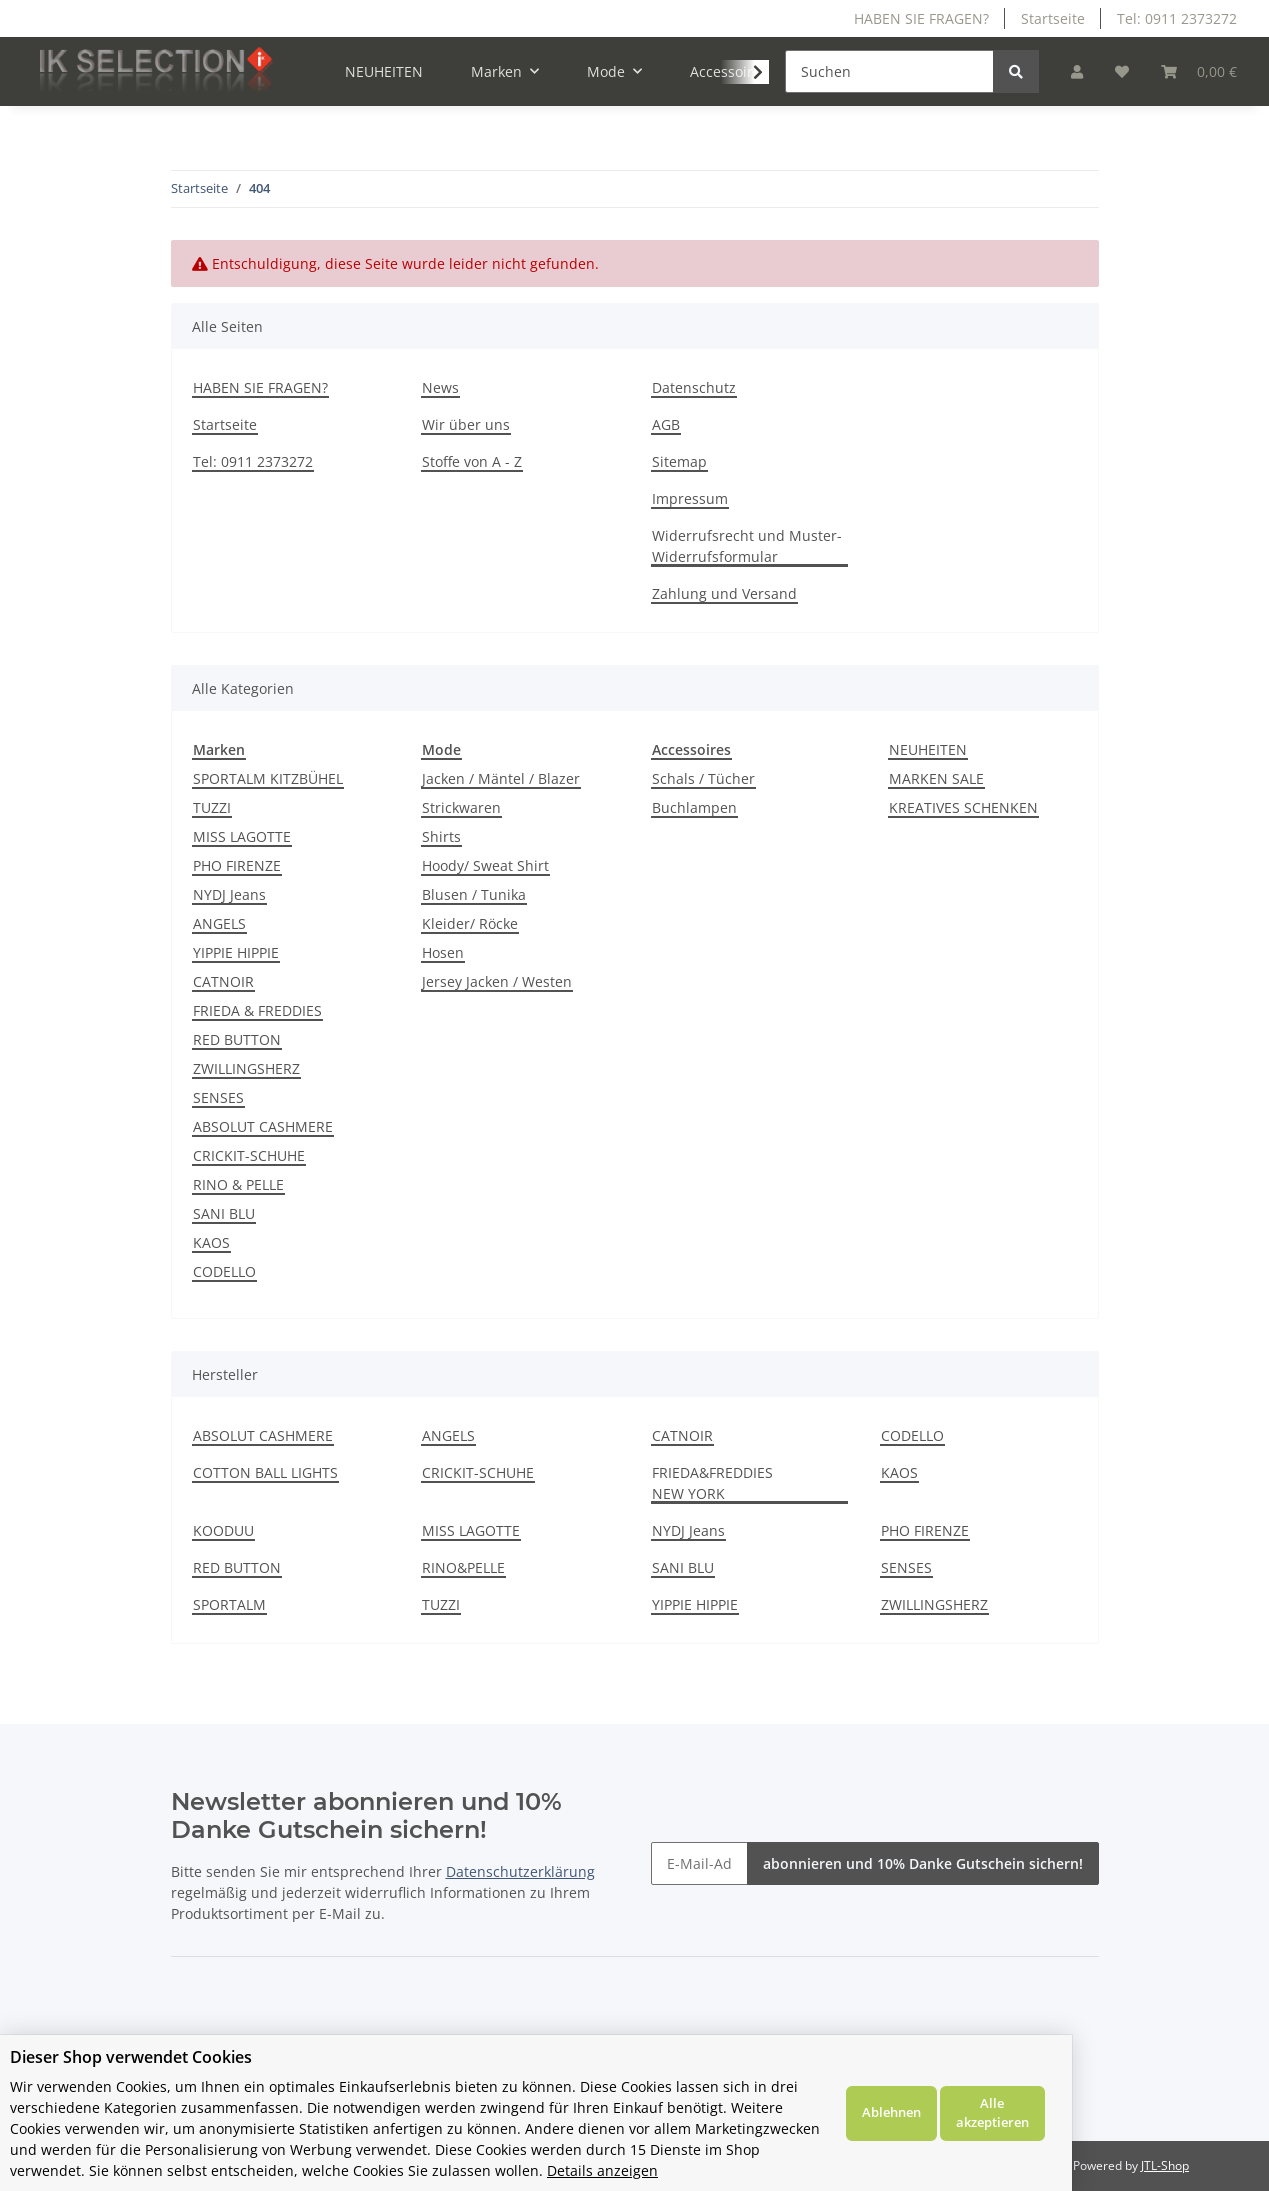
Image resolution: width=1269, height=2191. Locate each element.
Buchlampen (694, 807)
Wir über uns (466, 424)
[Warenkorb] (1199, 71)
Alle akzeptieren (1189, 2123)
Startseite (1053, 18)
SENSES (218, 1097)
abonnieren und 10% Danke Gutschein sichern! (923, 1863)
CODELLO (224, 1271)
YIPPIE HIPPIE (236, 952)
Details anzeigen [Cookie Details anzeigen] (835, 2170)
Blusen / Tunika (474, 894)
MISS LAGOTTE (242, 836)
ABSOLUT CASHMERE (263, 1126)
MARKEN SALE (936, 778)
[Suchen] (889, 71)
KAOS (211, 1242)
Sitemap (679, 461)
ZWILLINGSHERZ (246, 1068)
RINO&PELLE (463, 1567)
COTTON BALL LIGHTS (265, 1472)
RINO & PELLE (238, 1184)
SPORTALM (229, 1604)
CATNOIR (223, 981)
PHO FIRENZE (237, 865)
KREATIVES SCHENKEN (963, 807)
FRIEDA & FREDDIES (257, 1010)
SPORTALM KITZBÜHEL (268, 778)
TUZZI (212, 807)
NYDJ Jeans (229, 894)
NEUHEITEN (928, 749)
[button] (1077, 71)
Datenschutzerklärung (520, 1871)
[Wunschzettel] (1122, 71)
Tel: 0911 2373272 (1177, 18)
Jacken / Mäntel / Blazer (501, 778)
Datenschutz (694, 387)
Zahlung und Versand (724, 593)
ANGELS (219, 923)
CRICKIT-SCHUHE (249, 1155)
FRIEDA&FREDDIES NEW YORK (712, 1483)
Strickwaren (461, 807)
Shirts (441, 836)
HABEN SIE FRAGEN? (921, 18)
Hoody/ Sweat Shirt (485, 865)
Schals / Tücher (703, 778)
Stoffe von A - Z (472, 461)
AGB (666, 424)
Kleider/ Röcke (470, 923)
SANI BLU (224, 1213)
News (440, 387)
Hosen (443, 952)
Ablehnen (1087, 2123)
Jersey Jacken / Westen (497, 981)
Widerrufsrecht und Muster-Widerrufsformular (747, 546)
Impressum (690, 498)
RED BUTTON (237, 1039)
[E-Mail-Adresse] (699, 1863)
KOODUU (223, 1530)
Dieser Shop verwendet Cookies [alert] (131, 2078)
